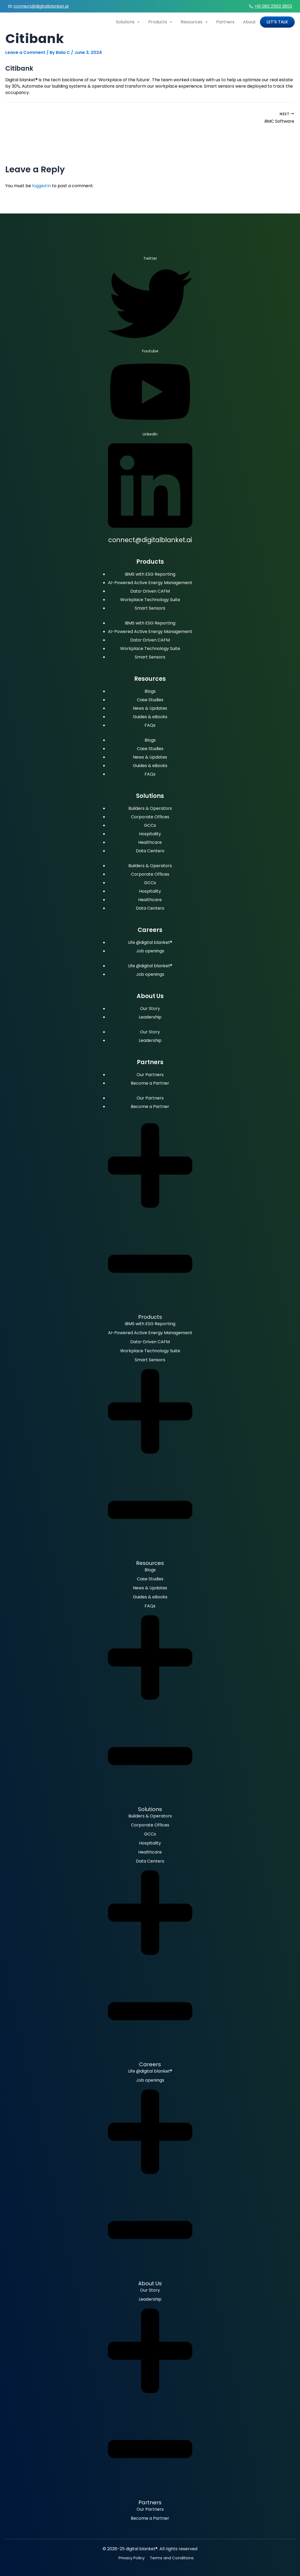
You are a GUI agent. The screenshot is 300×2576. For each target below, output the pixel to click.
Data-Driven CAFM (150, 591)
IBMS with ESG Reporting (150, 574)
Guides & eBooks (150, 717)
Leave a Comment (25, 52)
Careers (150, 2064)
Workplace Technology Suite (150, 600)
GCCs (150, 825)
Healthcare (150, 842)
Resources (194, 22)
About (249, 22)
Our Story (150, 1008)
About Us (150, 2283)
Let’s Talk (277, 22)
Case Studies (150, 700)
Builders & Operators (150, 808)
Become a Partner (150, 1083)
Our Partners (150, 1075)
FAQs (150, 725)
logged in (41, 186)
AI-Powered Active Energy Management (150, 583)
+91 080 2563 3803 (273, 6)
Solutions (128, 22)
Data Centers (150, 851)
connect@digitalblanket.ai (41, 6)
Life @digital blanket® (150, 942)
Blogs (150, 691)
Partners (225, 22)
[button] (150, 1219)
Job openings (150, 951)
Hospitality (150, 834)
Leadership (150, 1017)
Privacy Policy (132, 2558)
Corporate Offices (150, 817)
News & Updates (150, 708)
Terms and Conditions (172, 2558)
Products (160, 22)
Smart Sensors (150, 608)
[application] (137, 22)
